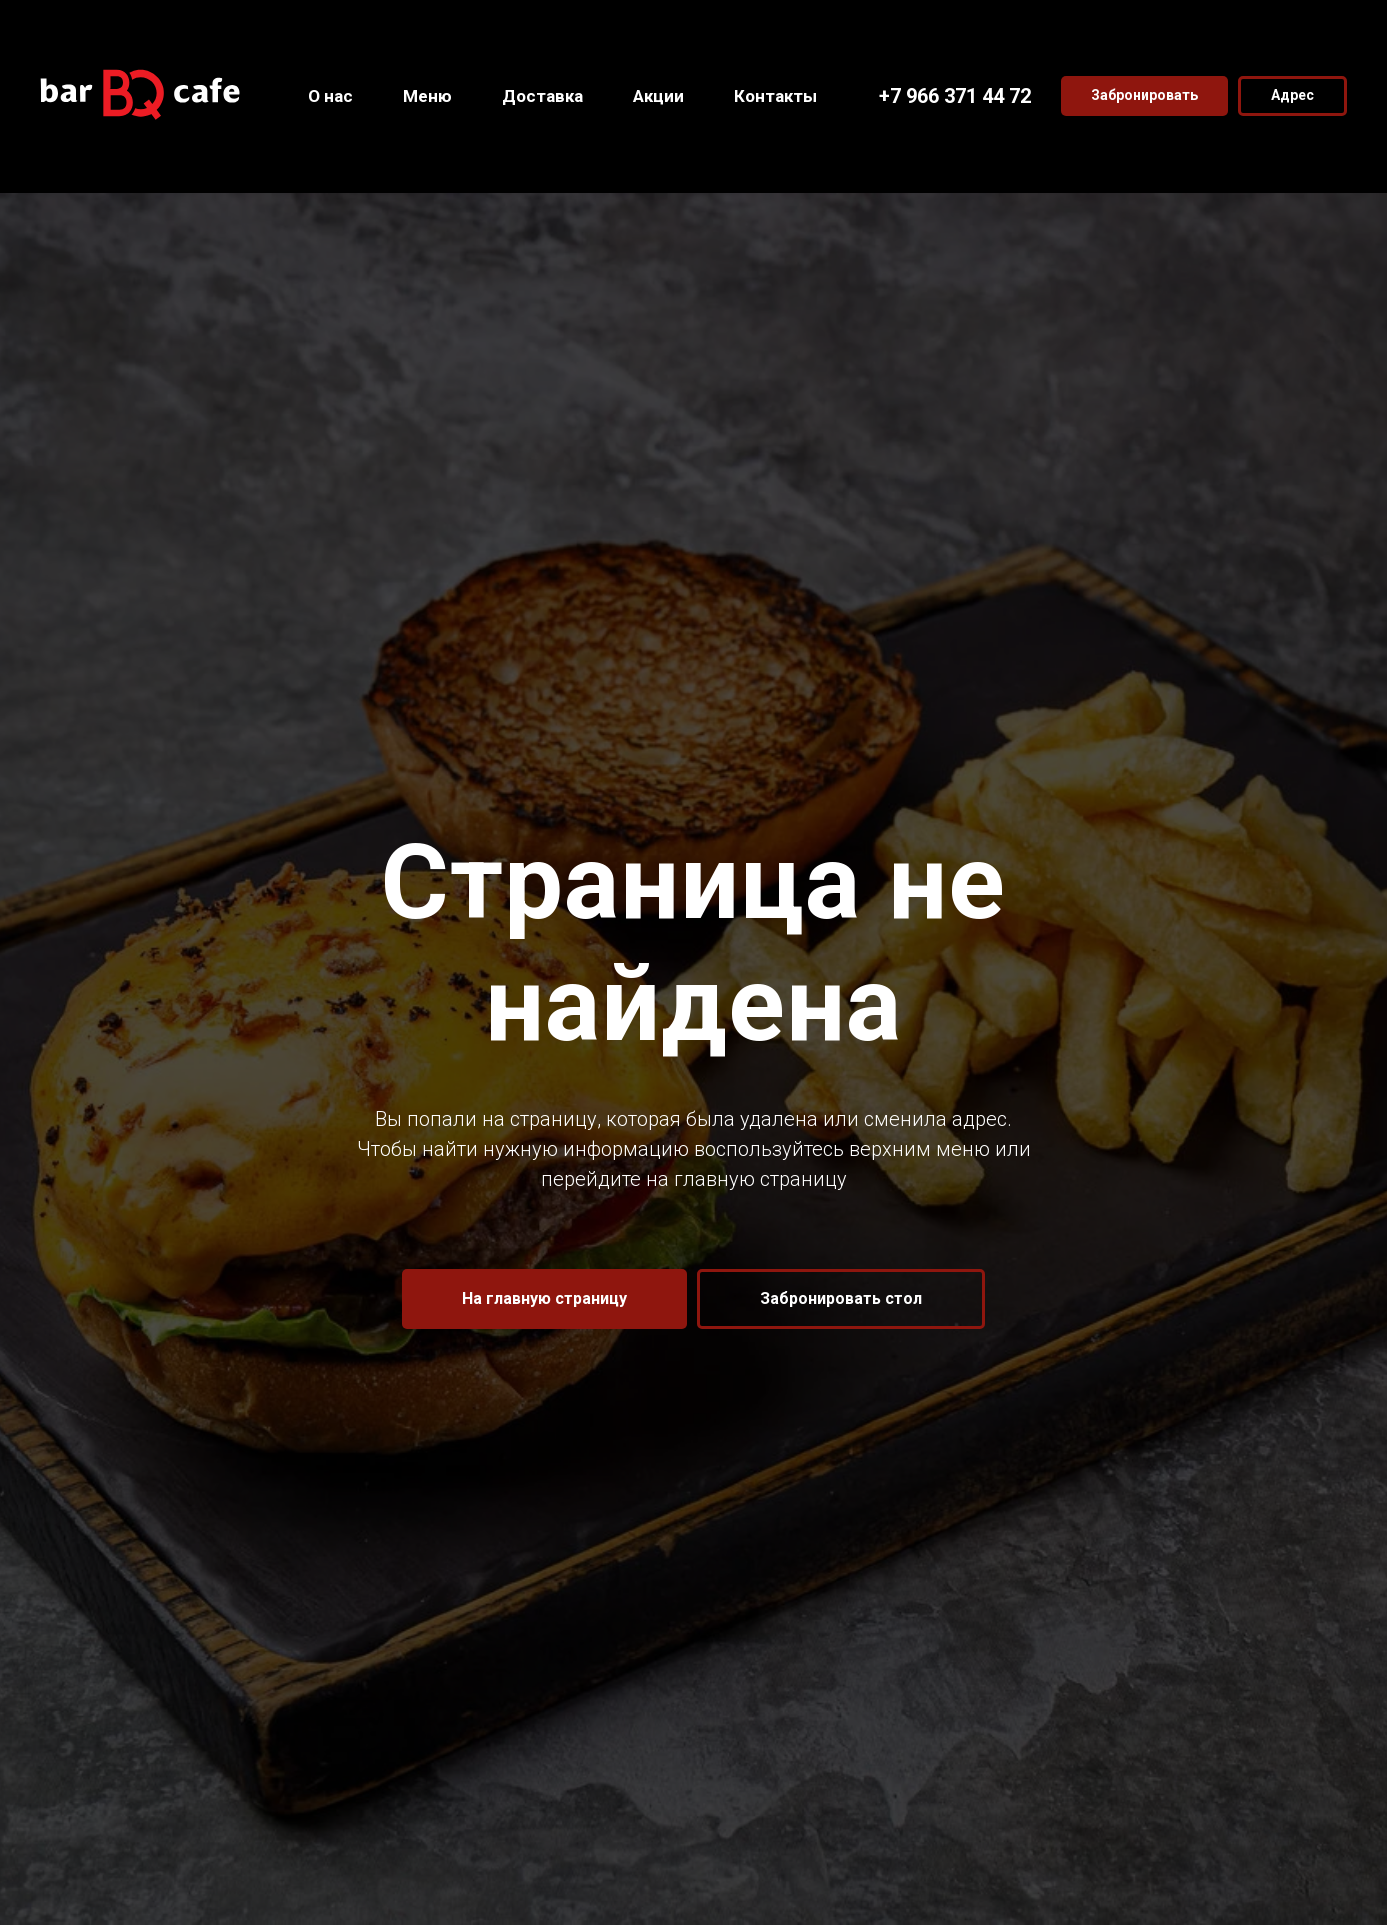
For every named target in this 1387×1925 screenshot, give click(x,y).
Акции (658, 96)
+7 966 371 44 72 (955, 96)
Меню (427, 96)
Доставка (542, 96)
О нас (330, 96)
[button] (1144, 96)
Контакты (775, 96)
